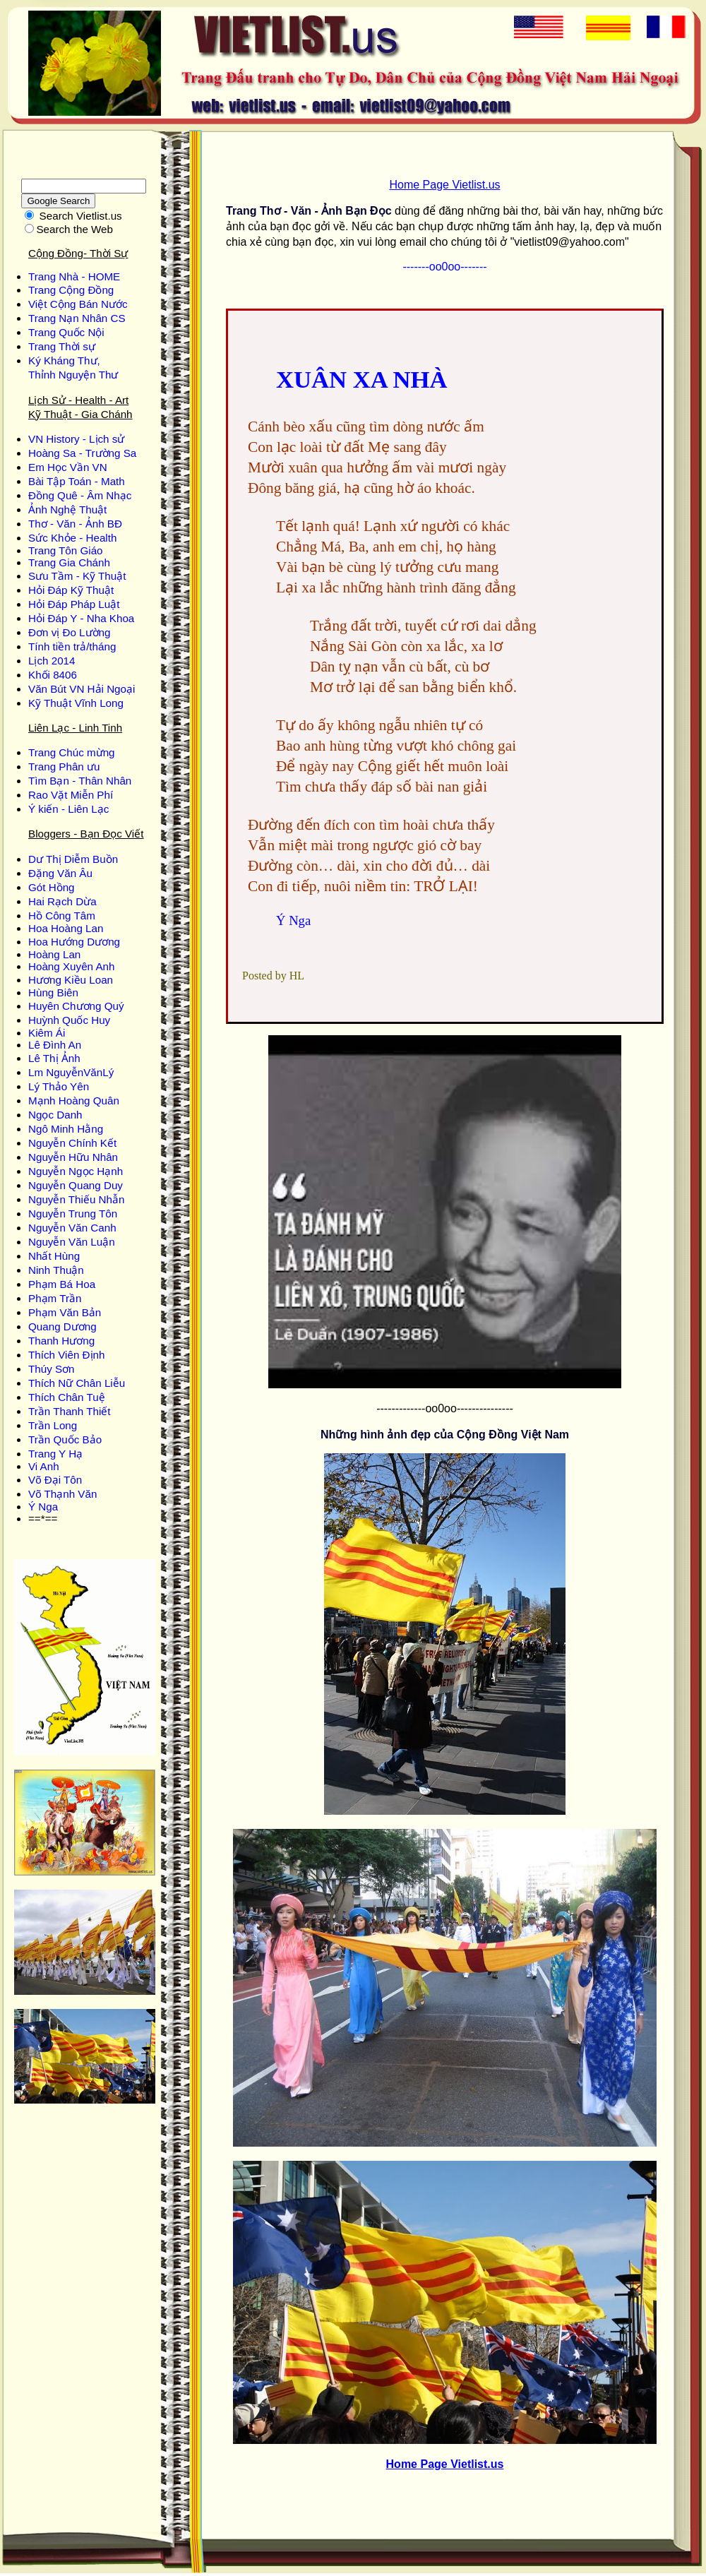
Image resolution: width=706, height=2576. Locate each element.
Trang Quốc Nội (66, 332)
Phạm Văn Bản (64, 1312)
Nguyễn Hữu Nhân (73, 1157)
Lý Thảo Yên (58, 1086)
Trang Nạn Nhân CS (77, 318)
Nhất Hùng (54, 1256)
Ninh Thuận (56, 1270)
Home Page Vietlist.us (444, 185)
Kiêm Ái (46, 1033)
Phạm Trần (54, 1298)
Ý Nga (43, 1507)
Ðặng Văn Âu (60, 873)
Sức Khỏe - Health (72, 538)
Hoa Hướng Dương (74, 942)
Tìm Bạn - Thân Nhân (79, 781)
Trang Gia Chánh (69, 562)
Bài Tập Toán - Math (76, 481)
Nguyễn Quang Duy (75, 1185)
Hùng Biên (53, 992)
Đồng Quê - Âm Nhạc (79, 495)
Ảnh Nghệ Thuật (67, 509)
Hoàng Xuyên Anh (71, 966)
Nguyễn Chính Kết (72, 1143)
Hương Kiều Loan (70, 980)
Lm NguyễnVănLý (71, 1072)
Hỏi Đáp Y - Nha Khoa (81, 618)
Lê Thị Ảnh (54, 1058)
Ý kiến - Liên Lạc (68, 809)
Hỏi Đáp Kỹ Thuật (71, 590)
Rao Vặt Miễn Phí (70, 795)
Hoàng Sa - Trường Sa (82, 453)
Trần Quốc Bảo (65, 1439)
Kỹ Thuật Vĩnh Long (76, 703)
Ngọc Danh (55, 1115)
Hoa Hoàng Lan (65, 928)
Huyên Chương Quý (76, 1006)
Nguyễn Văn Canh (72, 1228)
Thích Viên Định (66, 1355)
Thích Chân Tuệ (66, 1397)
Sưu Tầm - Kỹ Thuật (77, 576)
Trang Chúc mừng (71, 752)
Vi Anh (43, 1466)
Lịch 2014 (52, 661)
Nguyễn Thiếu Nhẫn (76, 1199)
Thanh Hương (61, 1341)
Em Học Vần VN (67, 467)
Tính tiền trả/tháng (72, 646)
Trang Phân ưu (64, 767)
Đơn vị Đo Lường (69, 632)
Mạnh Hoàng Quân (73, 1101)
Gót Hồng (51, 887)
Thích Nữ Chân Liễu (76, 1383)
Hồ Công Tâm (61, 916)
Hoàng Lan (54, 954)
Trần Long (52, 1425)
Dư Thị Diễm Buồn (73, 859)
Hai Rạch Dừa (62, 901)
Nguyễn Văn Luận (71, 1242)
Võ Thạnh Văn (62, 1494)
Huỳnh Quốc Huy (69, 1020)
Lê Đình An (54, 1045)
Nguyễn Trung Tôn (72, 1214)
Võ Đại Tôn (55, 1480)
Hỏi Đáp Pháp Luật (73, 604)
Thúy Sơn (51, 1369)
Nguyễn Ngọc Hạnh (75, 1171)
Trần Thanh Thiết (69, 1411)
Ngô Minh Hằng (65, 1129)
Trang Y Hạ (55, 1454)
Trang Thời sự (61, 346)
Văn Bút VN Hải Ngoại (81, 689)
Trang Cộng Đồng (71, 290)
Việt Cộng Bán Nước (78, 304)
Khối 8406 (52, 675)
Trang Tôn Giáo (65, 550)
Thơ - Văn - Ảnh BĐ (75, 524)
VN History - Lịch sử (76, 439)
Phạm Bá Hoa (61, 1284)
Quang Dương (62, 1326)
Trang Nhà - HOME (74, 276)
